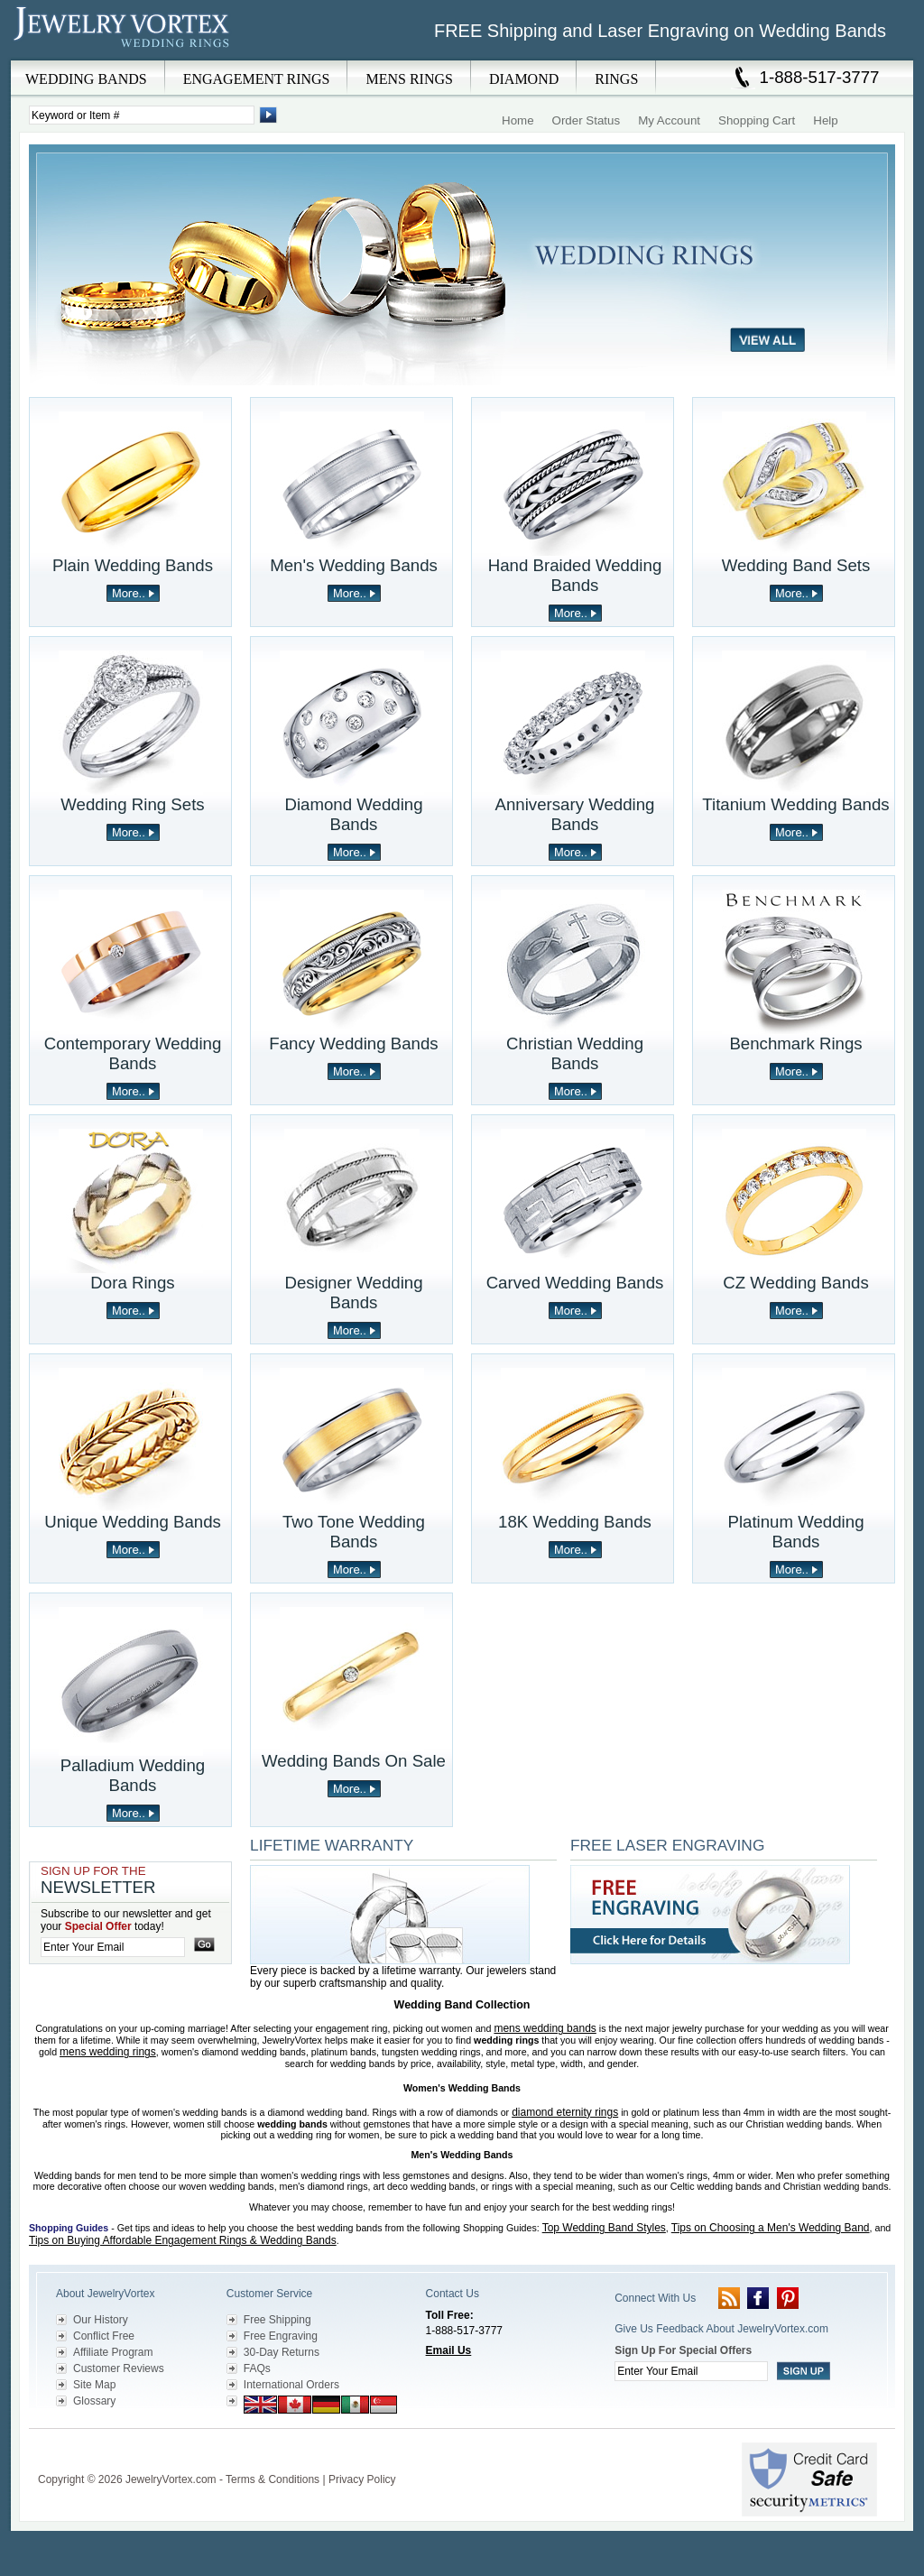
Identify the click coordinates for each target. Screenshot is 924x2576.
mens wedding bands (545, 2028)
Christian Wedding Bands (574, 1053)
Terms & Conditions (272, 2479)
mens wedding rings (108, 2051)
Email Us (449, 2350)
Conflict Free (103, 2336)
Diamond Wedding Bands (353, 814)
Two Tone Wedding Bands (353, 1531)
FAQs (257, 2368)
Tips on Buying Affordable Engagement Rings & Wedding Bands (183, 2240)
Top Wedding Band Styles (604, 2227)
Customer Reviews (118, 2368)
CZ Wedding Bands (795, 1282)
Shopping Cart (756, 120)
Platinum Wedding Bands (795, 1531)
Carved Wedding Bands (575, 1282)
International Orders (291, 2384)
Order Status (586, 120)
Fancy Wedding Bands (353, 1043)
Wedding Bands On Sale (354, 1760)
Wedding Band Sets (796, 565)
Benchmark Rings (795, 1043)
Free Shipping (277, 2319)
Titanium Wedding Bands (795, 804)
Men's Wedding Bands (354, 565)
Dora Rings (132, 1282)
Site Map (94, 2384)
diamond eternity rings (565, 2112)
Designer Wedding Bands (353, 1292)
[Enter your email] (113, 1947)
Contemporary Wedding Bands (133, 1053)
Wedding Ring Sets (132, 804)
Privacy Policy (362, 2479)
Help (825, 120)
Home (518, 120)
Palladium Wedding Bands (132, 1775)
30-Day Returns (281, 2352)
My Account (669, 120)
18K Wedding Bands (574, 1521)
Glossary (94, 2401)
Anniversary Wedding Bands (575, 814)
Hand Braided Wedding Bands (575, 575)
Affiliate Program (112, 2352)
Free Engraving (281, 2336)
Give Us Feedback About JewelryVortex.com (721, 2328)
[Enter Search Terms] (141, 115)
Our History (100, 2319)
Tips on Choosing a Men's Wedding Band (770, 2227)
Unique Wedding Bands (132, 1521)
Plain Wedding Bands (132, 565)
